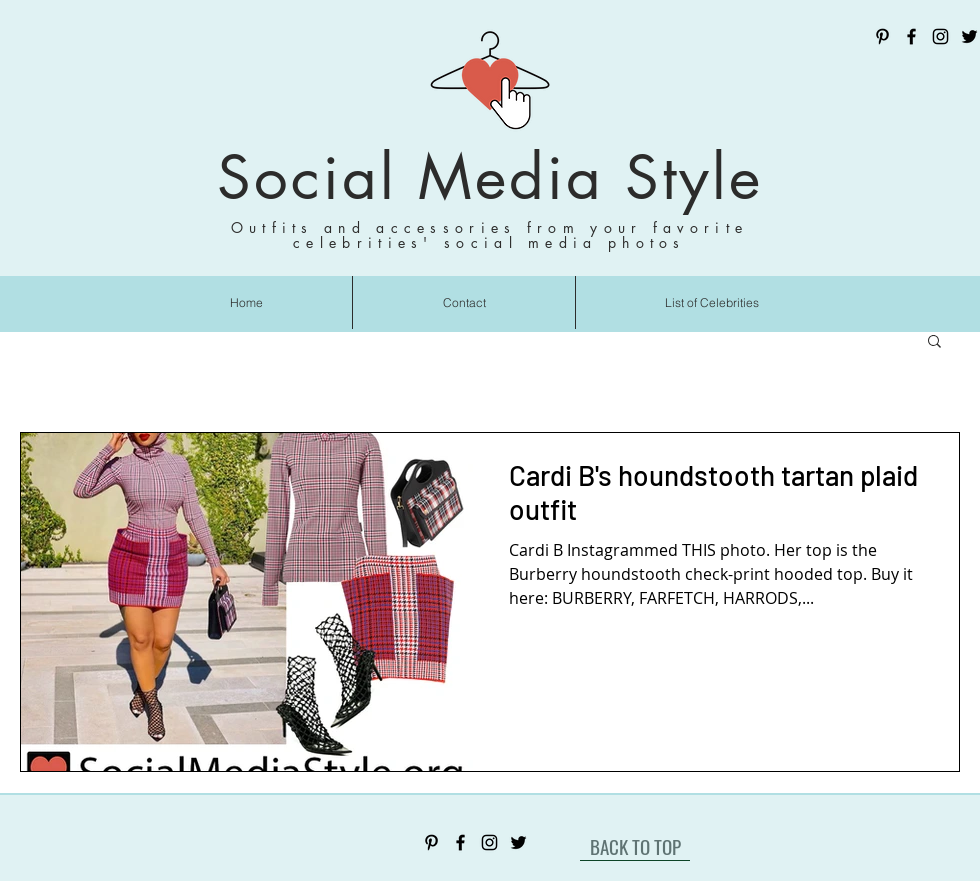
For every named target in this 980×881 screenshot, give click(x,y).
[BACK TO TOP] (635, 846)
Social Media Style (490, 177)
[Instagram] (940, 36)
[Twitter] (969, 36)
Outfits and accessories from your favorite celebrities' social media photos (490, 235)
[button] (934, 342)
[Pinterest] (882, 36)
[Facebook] (911, 36)
